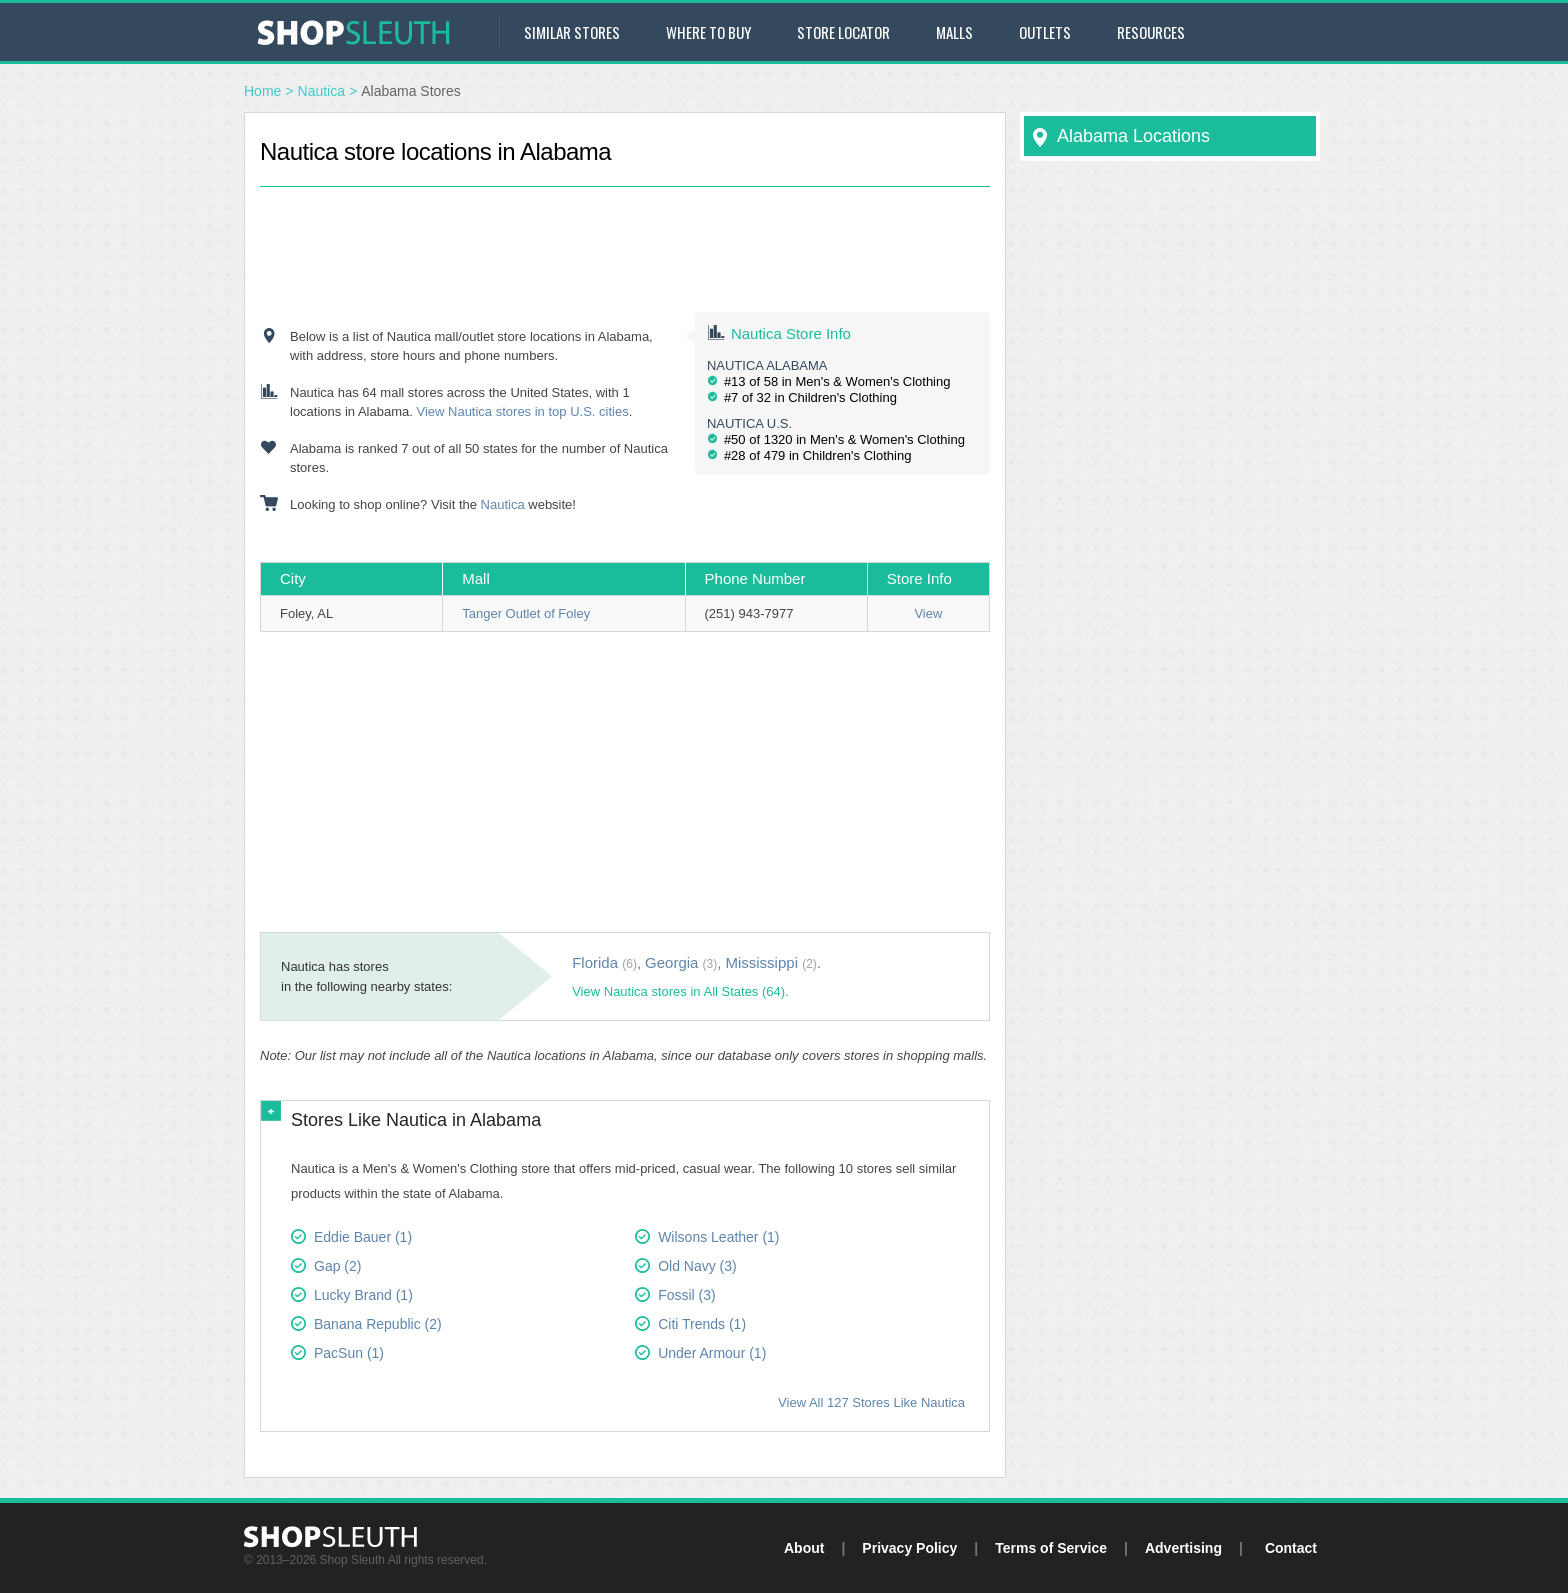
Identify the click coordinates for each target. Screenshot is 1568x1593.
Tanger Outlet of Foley (526, 613)
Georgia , (683, 962)
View (928, 613)
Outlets (1045, 32)
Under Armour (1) (712, 1353)
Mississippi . (773, 962)
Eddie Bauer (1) (363, 1237)
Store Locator (843, 32)
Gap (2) (337, 1266)
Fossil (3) (687, 1295)
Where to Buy (708, 32)
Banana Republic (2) (378, 1324)
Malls (954, 32)
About (804, 1548)
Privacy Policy (909, 1548)
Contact (1291, 1548)
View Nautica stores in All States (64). (680, 991)
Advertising (1183, 1548)
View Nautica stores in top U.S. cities (522, 411)
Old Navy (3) (697, 1266)
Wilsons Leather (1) (718, 1237)
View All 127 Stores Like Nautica (871, 1402)
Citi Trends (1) (702, 1324)
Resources (1151, 32)
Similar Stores (572, 32)
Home (262, 91)
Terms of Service (1051, 1548)
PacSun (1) (349, 1353)
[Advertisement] (625, 232)
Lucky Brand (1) (363, 1295)
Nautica (321, 91)
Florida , (606, 962)
